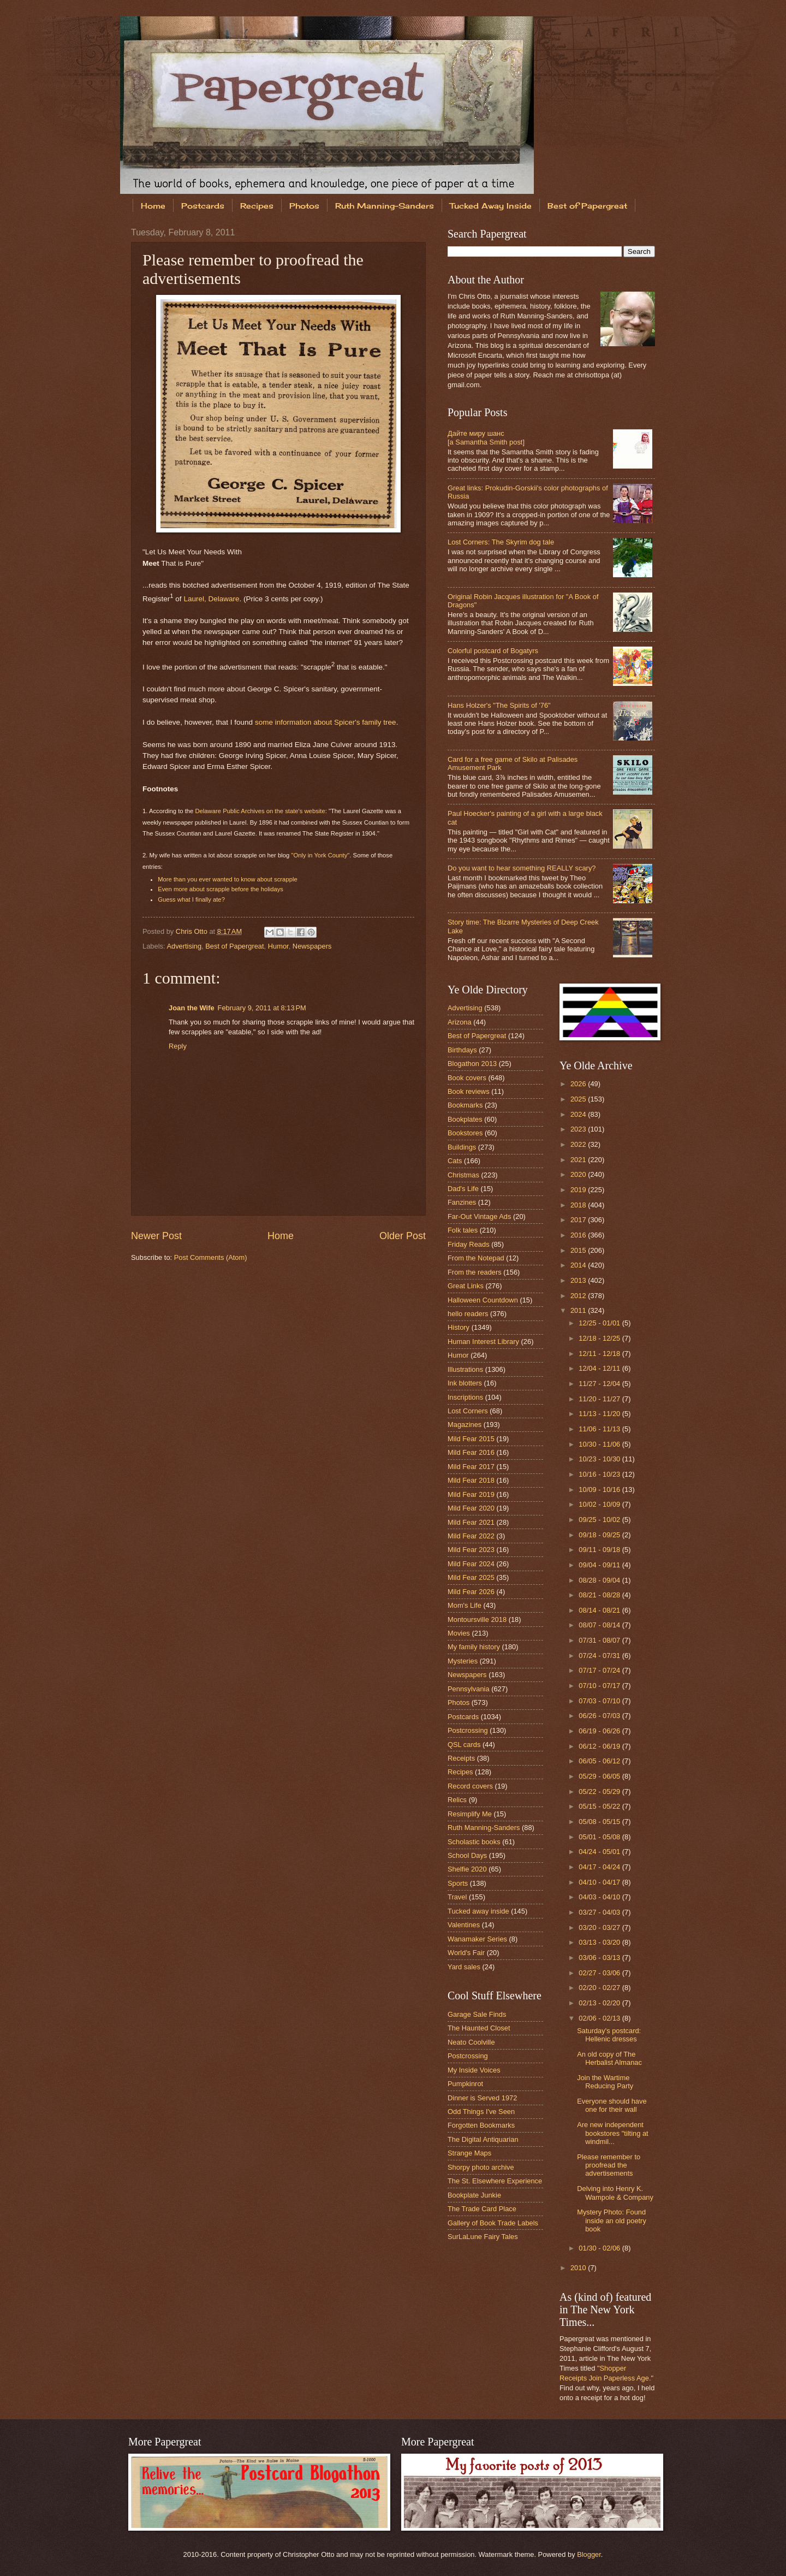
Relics (457, 1800)
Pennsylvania (469, 1689)
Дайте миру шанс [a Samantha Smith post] (486, 437)
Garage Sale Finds (477, 2014)
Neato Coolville (471, 2042)
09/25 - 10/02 (600, 1519)
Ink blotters (465, 1383)
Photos (304, 205)
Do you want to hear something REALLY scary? (522, 868)
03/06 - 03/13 (600, 1957)
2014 (579, 1265)
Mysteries (463, 1661)
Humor (278, 946)
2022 (579, 1144)
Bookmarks (465, 1105)
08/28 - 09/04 (600, 1580)
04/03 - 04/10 (600, 1897)
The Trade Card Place (482, 2209)
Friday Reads (469, 1244)
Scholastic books (474, 1842)
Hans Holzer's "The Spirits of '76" (499, 705)
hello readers (468, 1314)
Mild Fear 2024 (471, 1564)
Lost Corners (468, 1411)
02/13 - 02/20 (600, 2003)
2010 (579, 2268)
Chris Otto (193, 931)
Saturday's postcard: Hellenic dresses (609, 2035)
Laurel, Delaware (211, 598)
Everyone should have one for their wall (611, 2105)
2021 (579, 1160)
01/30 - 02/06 (600, 2248)
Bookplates (465, 1119)
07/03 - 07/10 (600, 1701)
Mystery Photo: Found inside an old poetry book (611, 2220)
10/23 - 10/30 (600, 1459)
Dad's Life (463, 1189)
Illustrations (465, 1369)
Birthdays (462, 1050)
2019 (579, 1190)
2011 (579, 1310)
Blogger (589, 2554)
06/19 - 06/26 (600, 1731)
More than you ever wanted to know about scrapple (227, 879)
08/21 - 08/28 (600, 1595)
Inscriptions (465, 1397)
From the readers (475, 1272)
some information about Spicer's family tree (325, 722)
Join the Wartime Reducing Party (605, 2082)
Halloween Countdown (483, 1300)
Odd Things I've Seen (481, 2111)
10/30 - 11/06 (600, 1444)
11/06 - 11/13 (600, 1429)
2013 (579, 1280)
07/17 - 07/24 (600, 1670)
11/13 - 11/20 (600, 1414)
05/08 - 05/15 (600, 1821)
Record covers (470, 1786)
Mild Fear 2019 (471, 1494)
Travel (457, 1897)
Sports (458, 1883)
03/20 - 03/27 (600, 1927)
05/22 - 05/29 (600, 1791)
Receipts (461, 1758)
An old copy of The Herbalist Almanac (609, 2058)
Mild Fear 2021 (471, 1522)
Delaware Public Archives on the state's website (260, 811)
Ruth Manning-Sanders (384, 205)
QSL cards (464, 1744)
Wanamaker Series (477, 1939)
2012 (579, 1296)
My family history (474, 1647)
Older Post (402, 1235)
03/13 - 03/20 (600, 1942)
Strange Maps (469, 2153)
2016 (579, 1235)
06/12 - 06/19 (600, 1746)
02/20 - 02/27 (600, 1987)
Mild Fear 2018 (471, 1480)
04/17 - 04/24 (600, 1867)
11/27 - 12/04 (600, 1383)
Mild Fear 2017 (471, 1466)
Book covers (467, 1078)
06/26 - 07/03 (600, 1716)
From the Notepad (476, 1258)
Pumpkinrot (465, 2084)
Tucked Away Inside (491, 205)
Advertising (183, 946)
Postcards (202, 205)
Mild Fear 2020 (471, 1508)
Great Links (466, 1286)
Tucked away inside (478, 1911)
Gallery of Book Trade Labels (493, 2223)
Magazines (464, 1424)
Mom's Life (464, 1605)
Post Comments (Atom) (210, 1257)
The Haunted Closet (479, 2028)
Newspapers (312, 946)
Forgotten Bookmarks (481, 2125)
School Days (467, 1855)
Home (153, 205)
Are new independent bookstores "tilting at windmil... (612, 2133)
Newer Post (156, 1235)
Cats (455, 1161)
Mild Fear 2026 (471, 1592)
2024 (579, 1114)
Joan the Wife (192, 1008)
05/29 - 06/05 (600, 1776)
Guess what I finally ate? (191, 899)
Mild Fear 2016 (471, 1452)
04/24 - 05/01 (600, 1851)
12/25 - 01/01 (600, 1323)
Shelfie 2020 (467, 1869)
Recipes (256, 205)
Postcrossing (468, 1730)
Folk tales (463, 1230)
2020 (579, 1174)
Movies (459, 1633)
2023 (579, 1129)
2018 (579, 1205)
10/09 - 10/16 (600, 1489)
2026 (579, 1084)
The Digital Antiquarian (483, 2139)
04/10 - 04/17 (600, 1882)
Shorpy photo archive (481, 2167)
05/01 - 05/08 (600, 1837)
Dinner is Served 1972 (482, 2098)
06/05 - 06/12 (600, 1761)
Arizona (460, 1022)
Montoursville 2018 (477, 1619)
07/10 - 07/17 (600, 1685)
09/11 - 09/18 (600, 1549)
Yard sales (464, 1967)
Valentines (464, 1925)
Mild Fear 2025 (471, 1577)
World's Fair (466, 1953)
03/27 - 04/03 (600, 1912)
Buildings (462, 1147)
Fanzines (462, 1202)
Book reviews (469, 1091)
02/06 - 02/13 (600, 2018)
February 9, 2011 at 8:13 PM (262, 1008)
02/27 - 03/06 (600, 1973)
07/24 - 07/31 (600, 1655)
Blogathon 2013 (472, 1063)
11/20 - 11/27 (600, 1399)
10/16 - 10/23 (600, 1474)
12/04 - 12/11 (600, 1368)
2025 (579, 1099)
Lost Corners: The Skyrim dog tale (501, 542)
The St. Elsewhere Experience (495, 2181)
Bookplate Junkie (474, 2195)
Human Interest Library (483, 1341)
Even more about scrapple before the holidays (220, 889)
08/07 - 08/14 (600, 1625)
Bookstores (465, 1133)
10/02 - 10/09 (600, 1504)
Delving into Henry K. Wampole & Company (615, 2192)
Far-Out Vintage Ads (479, 1216)
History (458, 1327)
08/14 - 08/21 (600, 1610)
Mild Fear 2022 (471, 1536)
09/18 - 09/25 (600, 1535)
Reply (178, 1046)
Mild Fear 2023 (471, 1549)
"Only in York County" (320, 855)
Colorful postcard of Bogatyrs (493, 651)
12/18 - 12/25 (600, 1338)
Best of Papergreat (587, 205)
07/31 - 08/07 (600, 1640)
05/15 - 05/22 (600, 1806)
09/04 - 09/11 (600, 1565)
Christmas (463, 1175)
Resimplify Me (470, 1814)
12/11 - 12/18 (600, 1353)
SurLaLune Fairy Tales (483, 2236)
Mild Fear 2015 (471, 1439)
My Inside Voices (474, 2070)
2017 (579, 1220)
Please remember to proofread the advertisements (608, 2165)
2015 (579, 1250)
